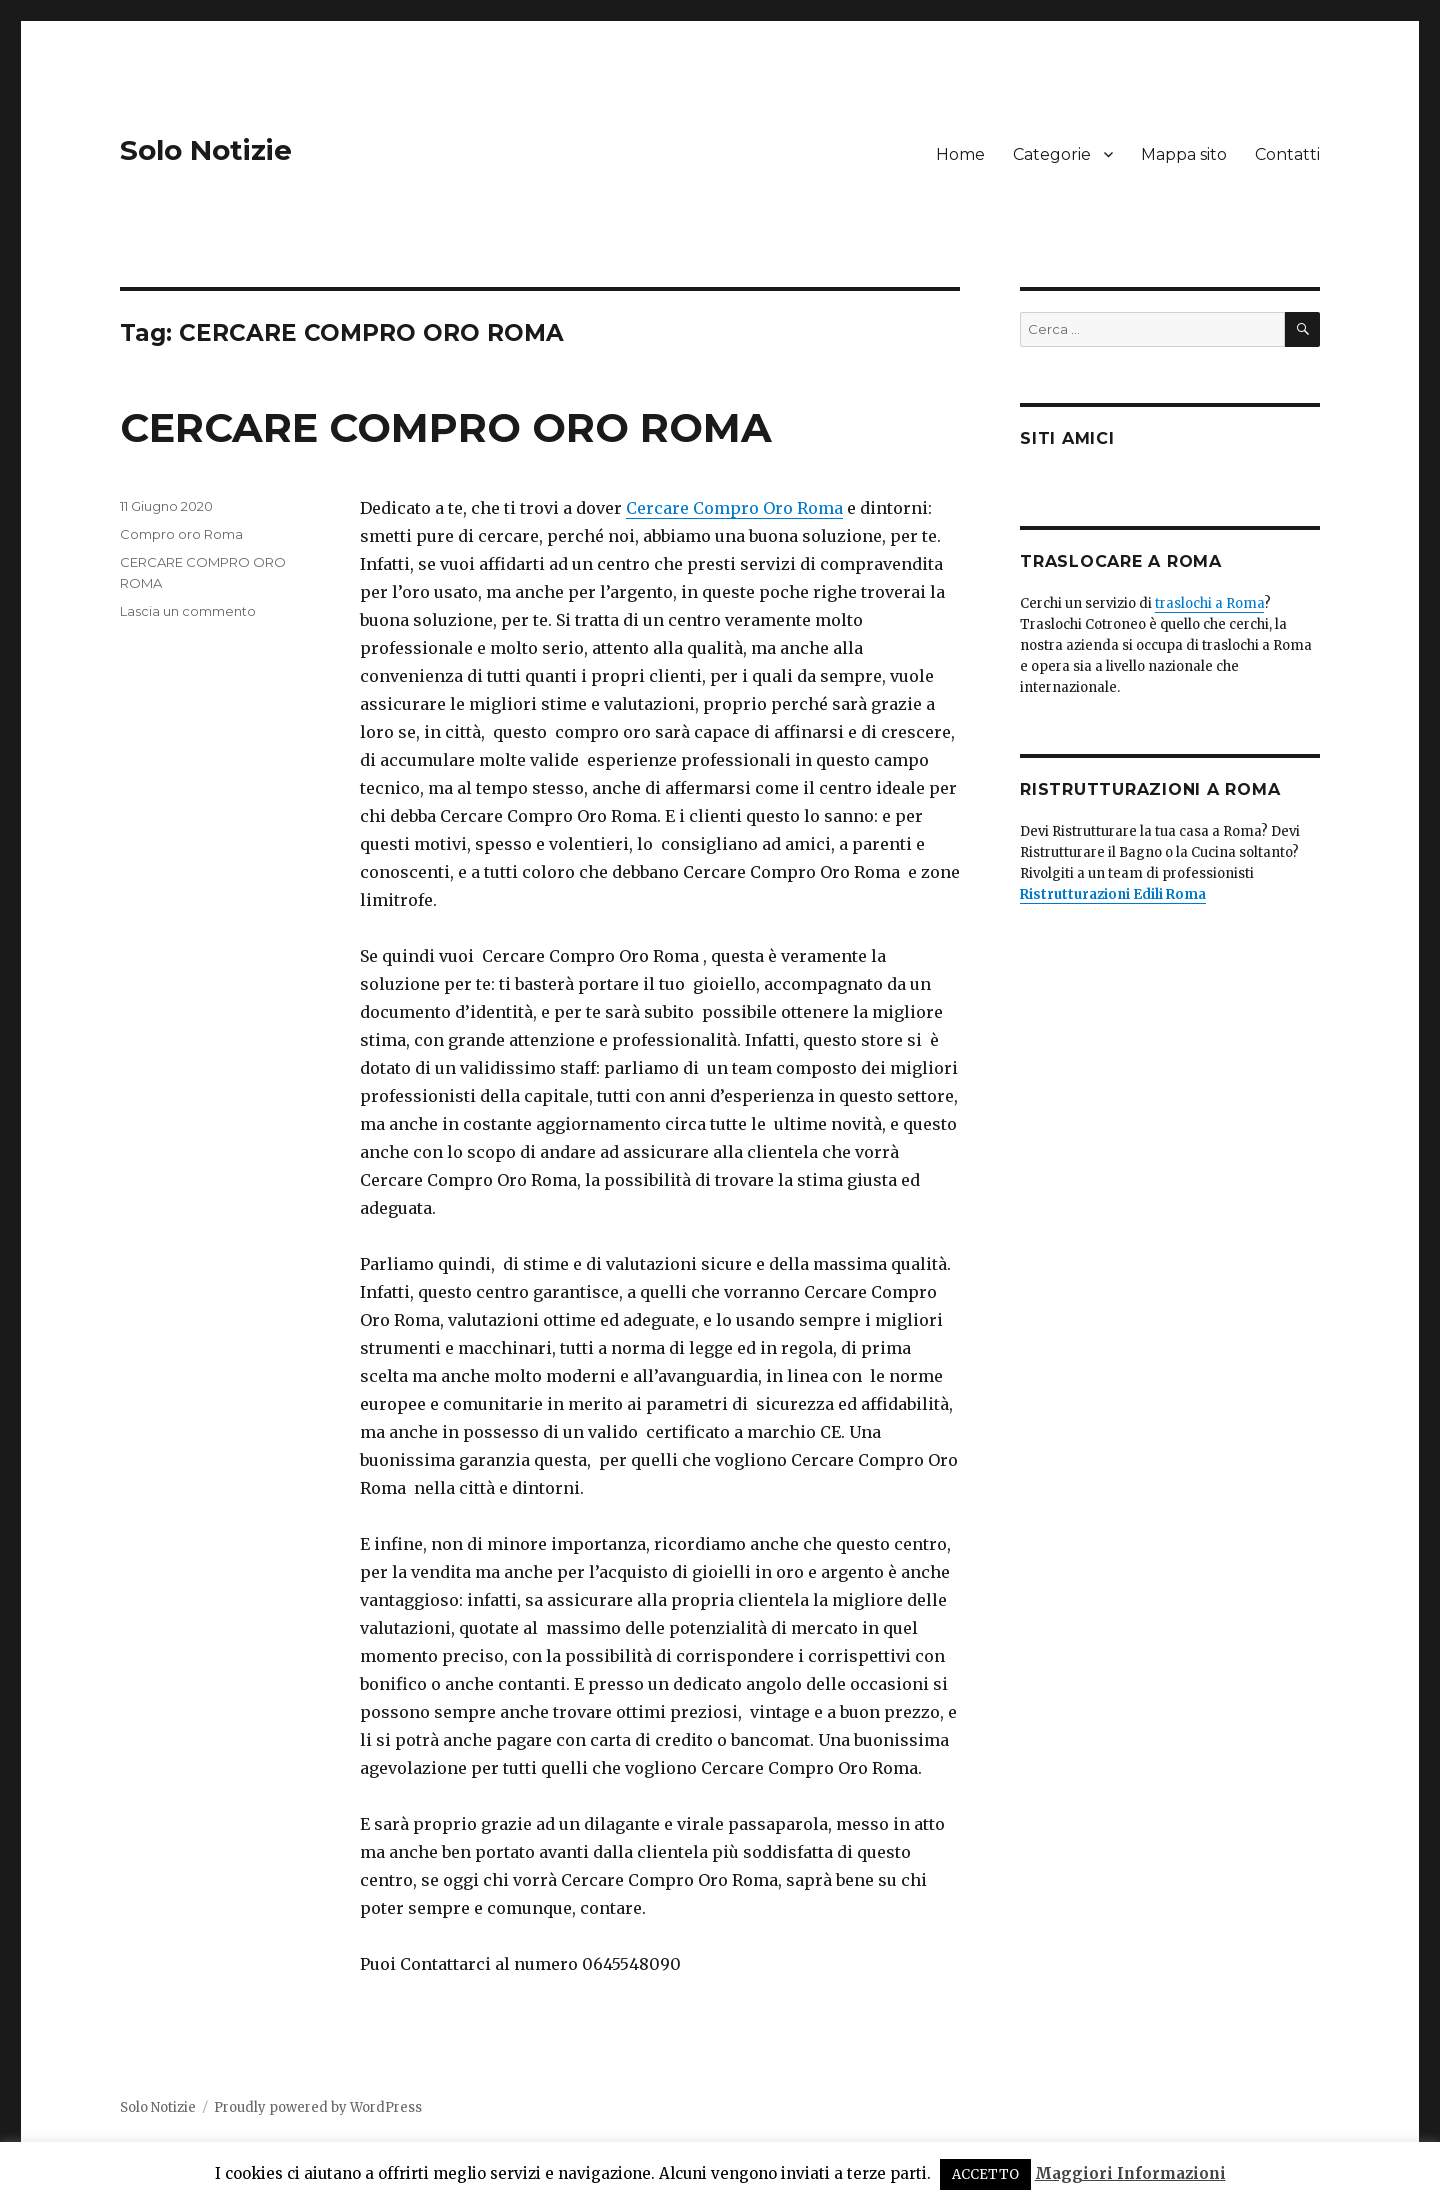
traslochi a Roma (1209, 603)
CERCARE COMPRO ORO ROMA (446, 427)
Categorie (1052, 154)
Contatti (1287, 154)
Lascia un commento (188, 611)
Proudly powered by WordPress (318, 2107)
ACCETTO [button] (985, 2174)
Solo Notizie (206, 150)
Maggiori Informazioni (1130, 2173)
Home (960, 154)
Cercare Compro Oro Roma (734, 508)
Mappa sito (1184, 154)
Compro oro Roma (181, 534)
